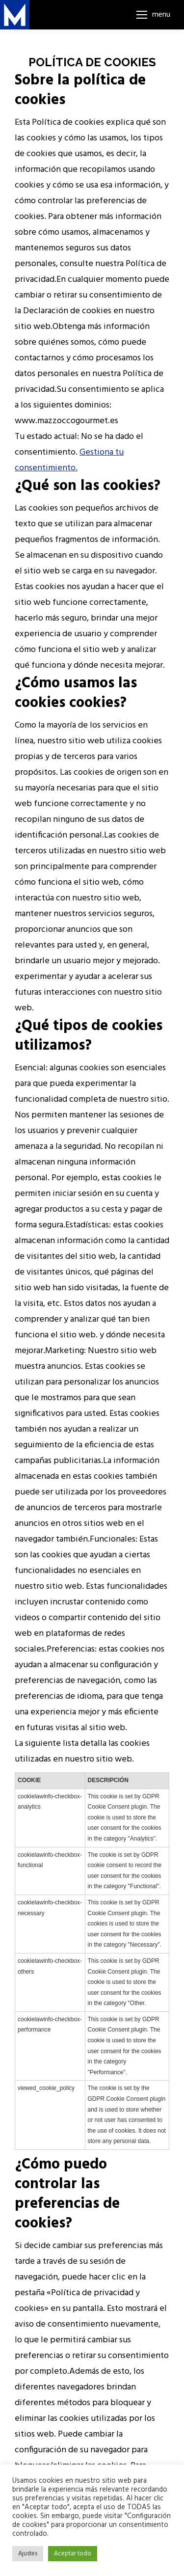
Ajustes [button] (27, 2554)
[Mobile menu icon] (153, 14)
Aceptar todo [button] (72, 2554)
